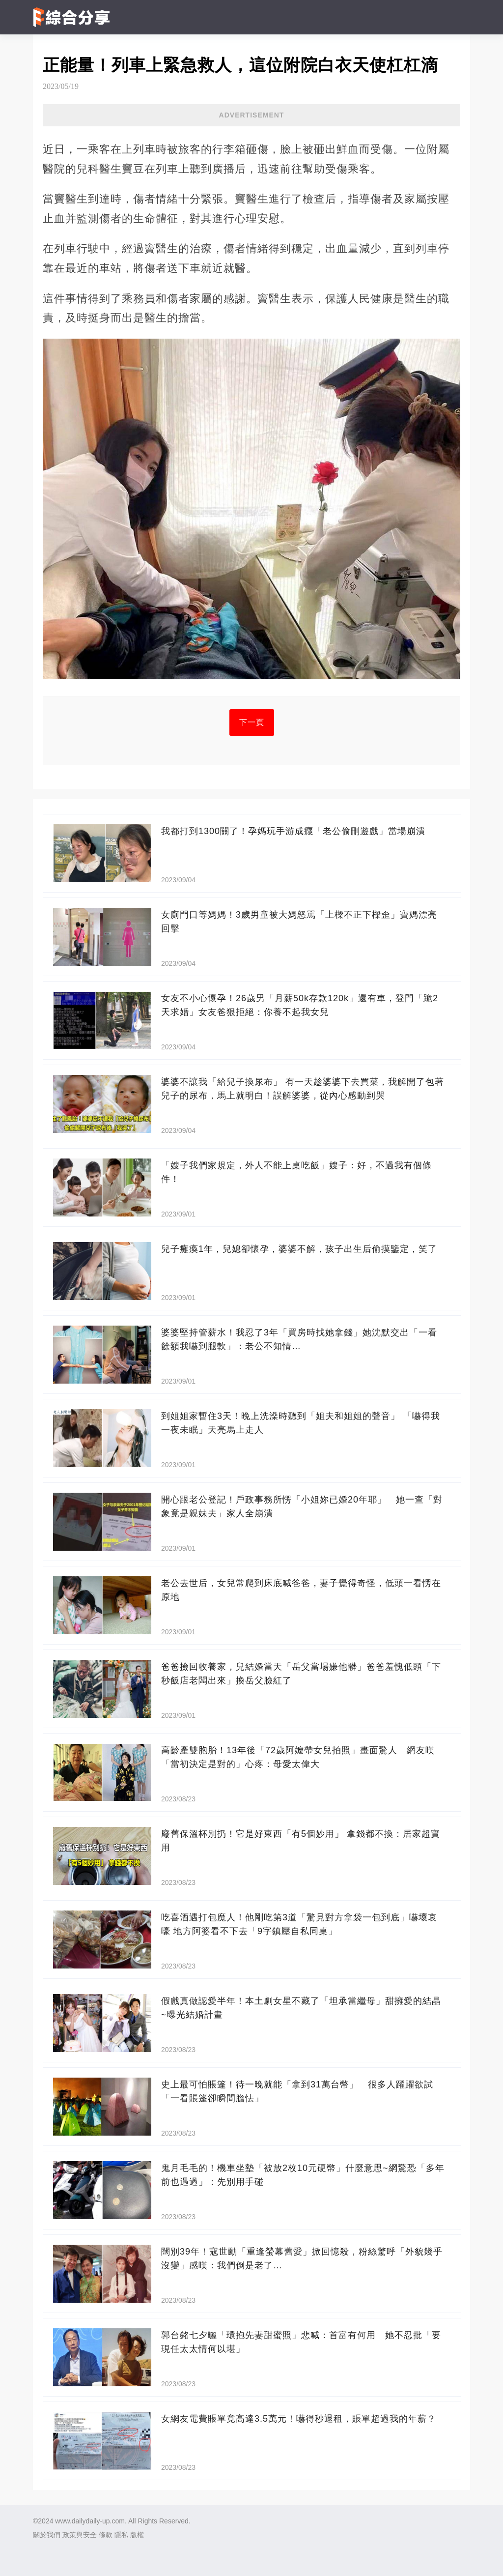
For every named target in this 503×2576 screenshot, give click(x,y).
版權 (137, 2535)
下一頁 (251, 722)
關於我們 (46, 2535)
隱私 (121, 2535)
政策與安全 (79, 2535)
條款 (105, 2535)
